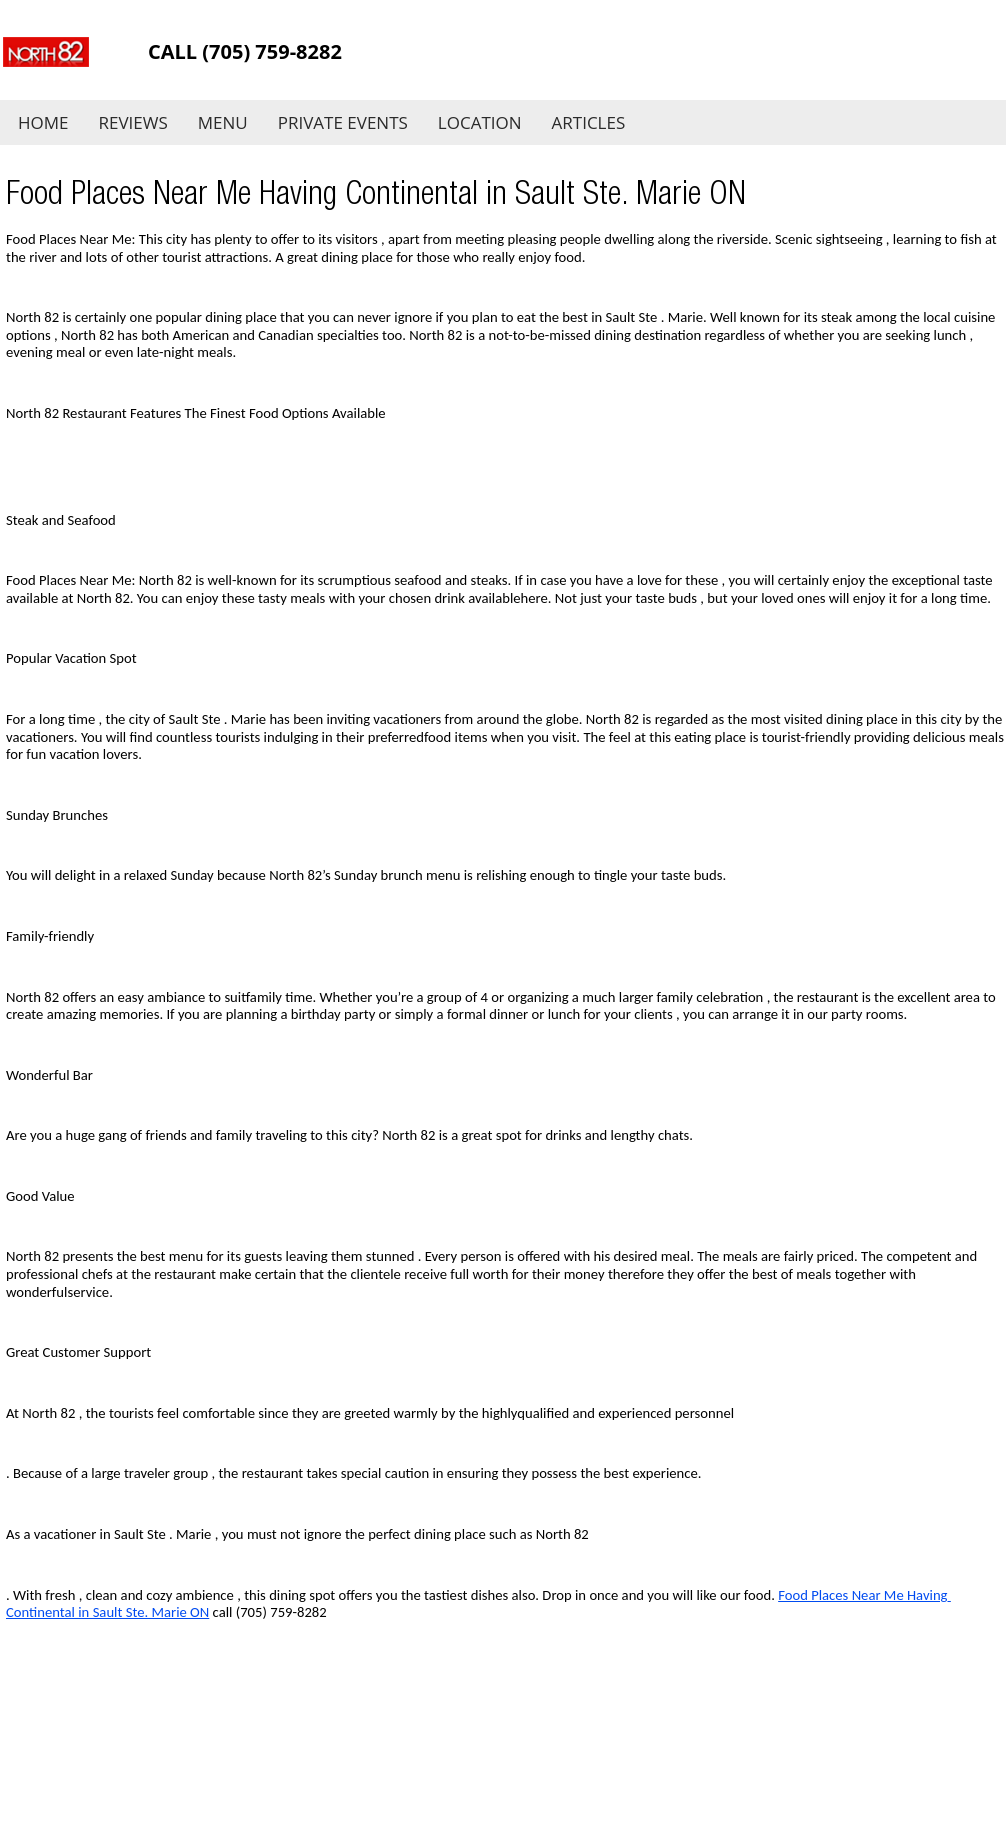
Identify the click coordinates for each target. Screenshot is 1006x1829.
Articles (589, 122)
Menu (223, 122)
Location (480, 122)
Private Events (343, 122)
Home (43, 122)
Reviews (133, 122)
